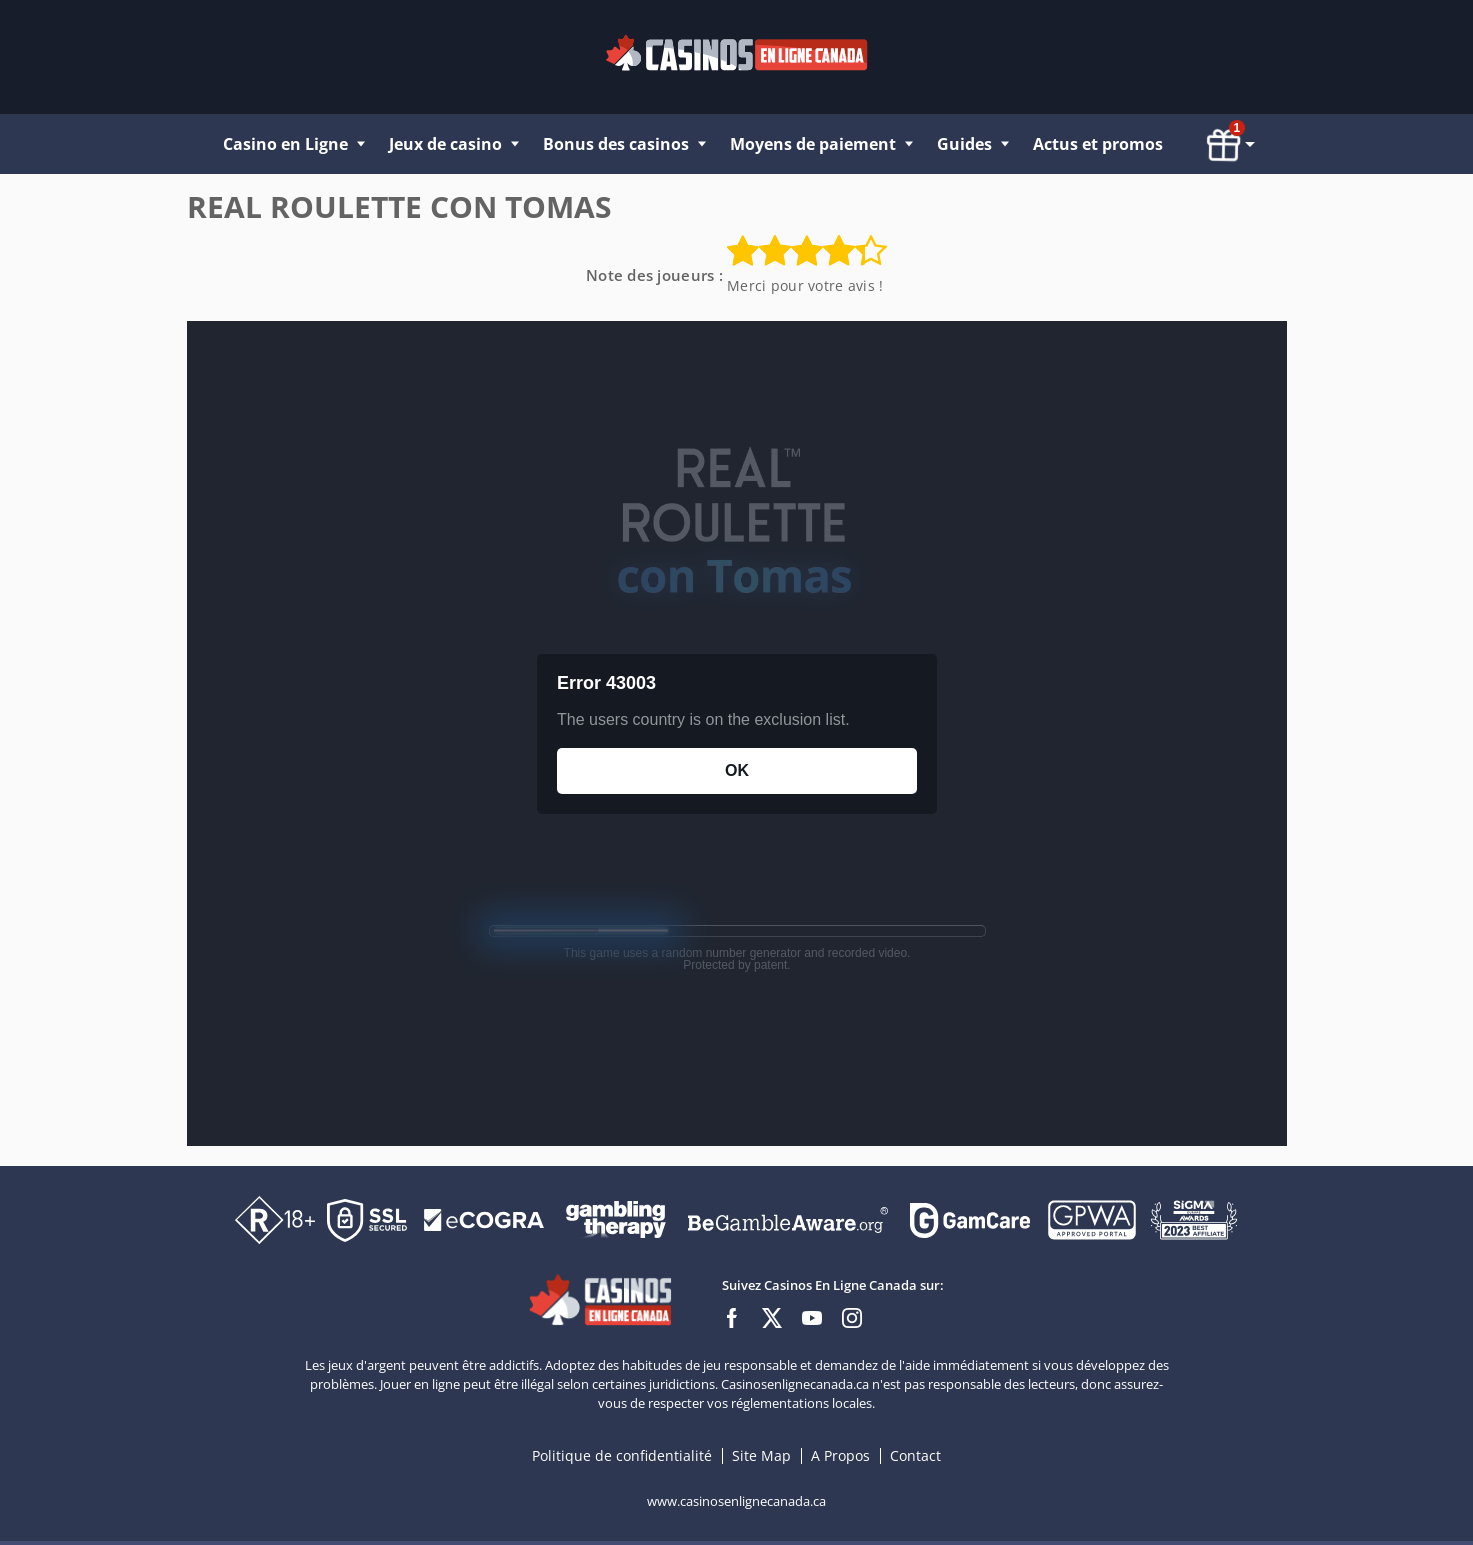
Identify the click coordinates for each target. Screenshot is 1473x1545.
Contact (915, 1455)
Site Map (761, 1455)
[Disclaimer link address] (484, 1218)
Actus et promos (1098, 144)
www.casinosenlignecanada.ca (736, 1501)
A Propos (842, 1455)
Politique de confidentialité (624, 1455)
